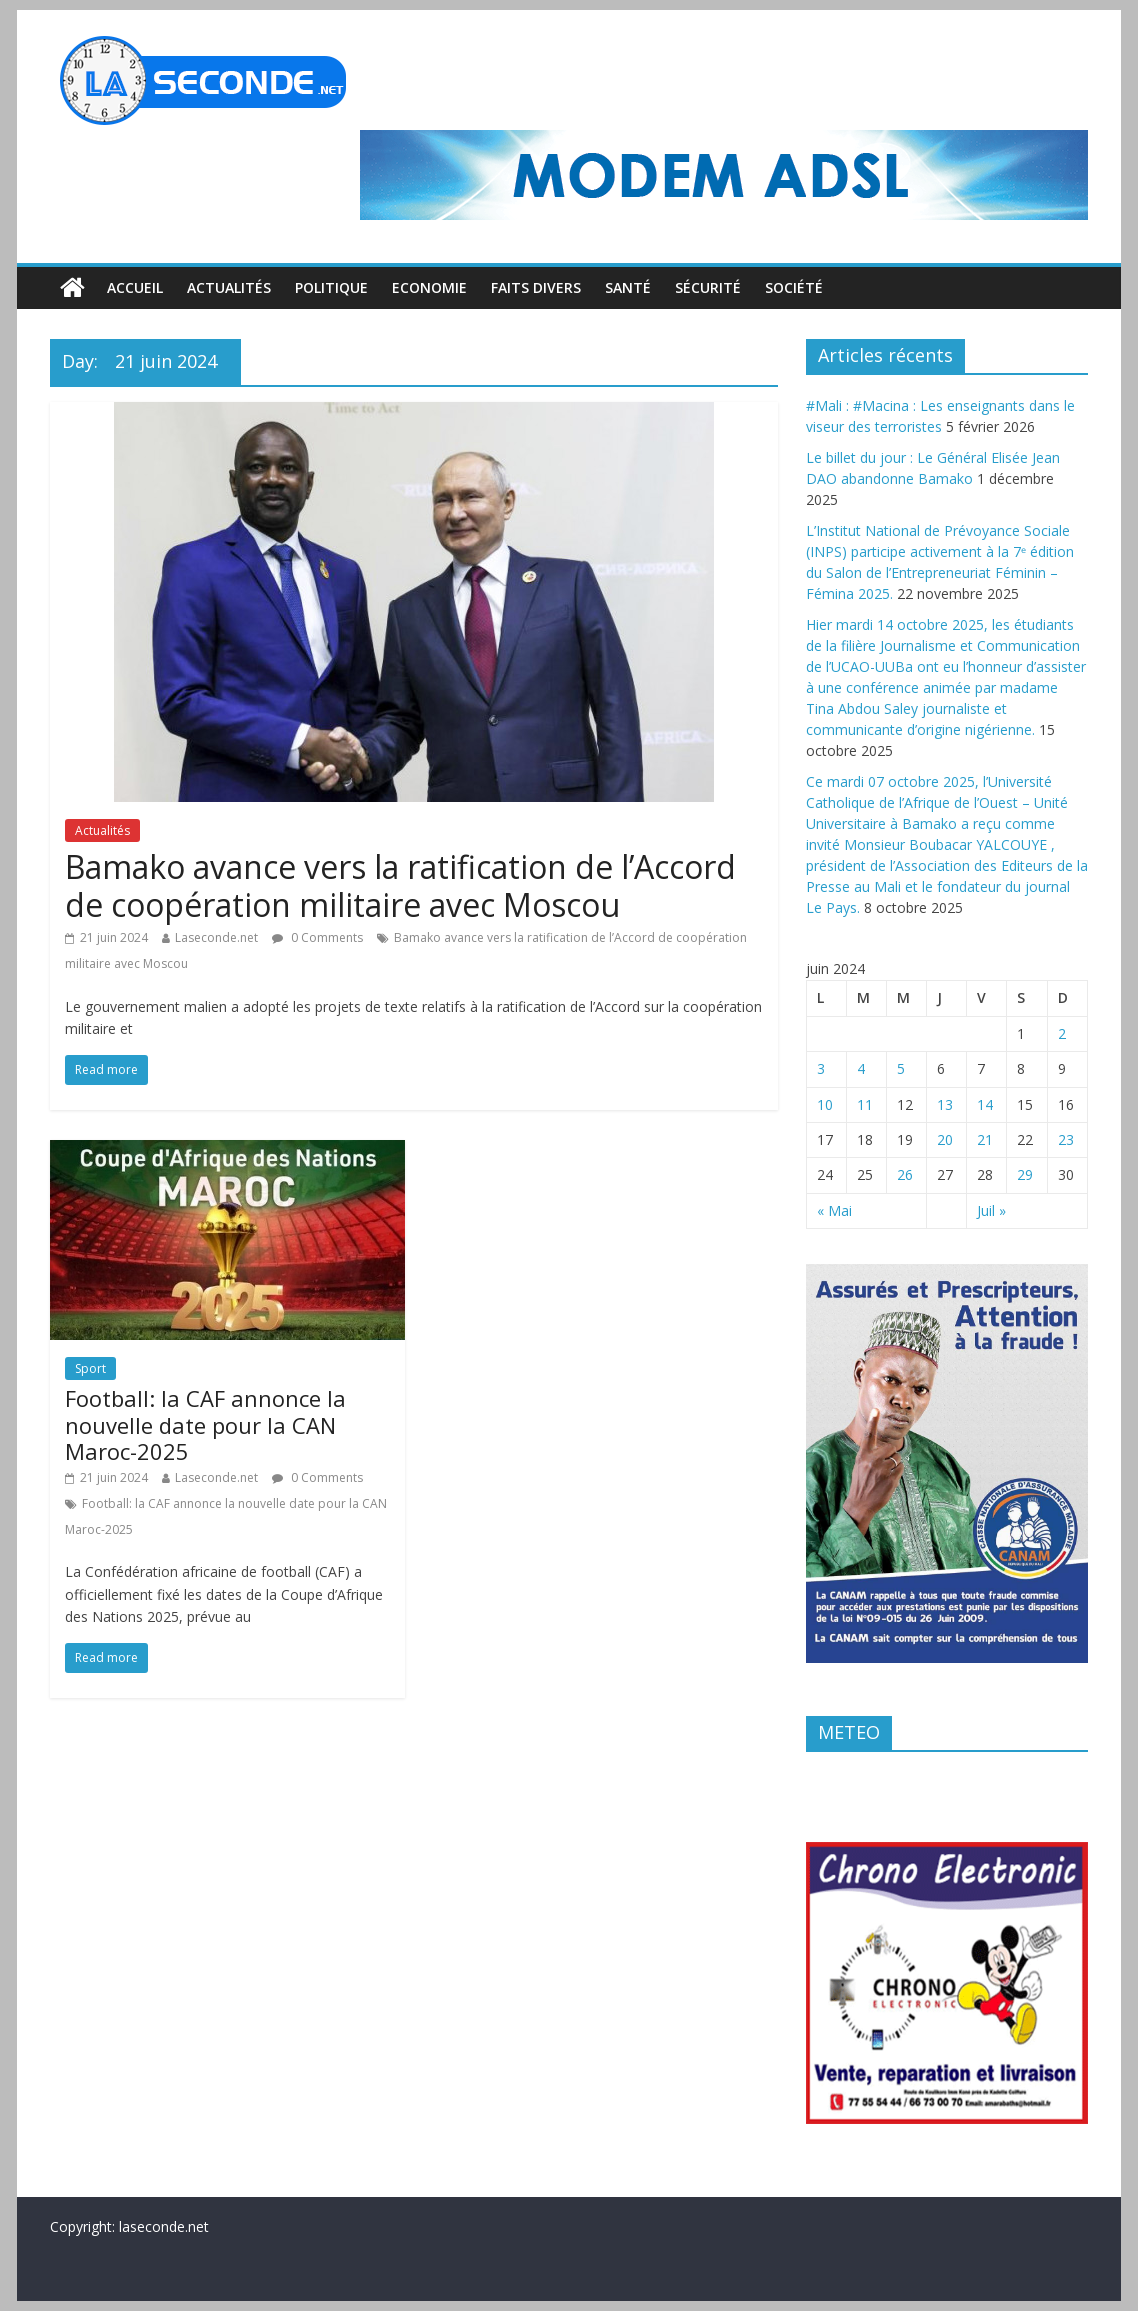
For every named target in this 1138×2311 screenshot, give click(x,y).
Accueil (135, 287)
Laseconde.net (216, 937)
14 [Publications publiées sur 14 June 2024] (985, 1104)
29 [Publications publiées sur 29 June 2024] (1025, 1174)
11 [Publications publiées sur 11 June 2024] (865, 1104)
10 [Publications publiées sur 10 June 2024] (825, 1104)
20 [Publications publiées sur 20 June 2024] (945, 1139)
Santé (628, 287)
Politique (331, 287)
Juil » (991, 1210)
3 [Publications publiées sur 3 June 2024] (821, 1068)
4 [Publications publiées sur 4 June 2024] (861, 1068)
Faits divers (536, 287)
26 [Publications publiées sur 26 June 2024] (905, 1174)
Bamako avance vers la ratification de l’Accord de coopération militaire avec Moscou (400, 885)
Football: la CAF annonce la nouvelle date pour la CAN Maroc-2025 (205, 1424)
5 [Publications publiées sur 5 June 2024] (901, 1068)
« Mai (834, 1210)
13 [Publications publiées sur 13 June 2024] (945, 1104)
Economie (429, 287)
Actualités (229, 287)
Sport (90, 1368)
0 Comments (317, 937)
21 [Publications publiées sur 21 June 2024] (985, 1139)
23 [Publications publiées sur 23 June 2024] (1066, 1139)
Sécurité (708, 287)
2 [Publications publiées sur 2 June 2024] (1062, 1033)
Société (794, 287)
